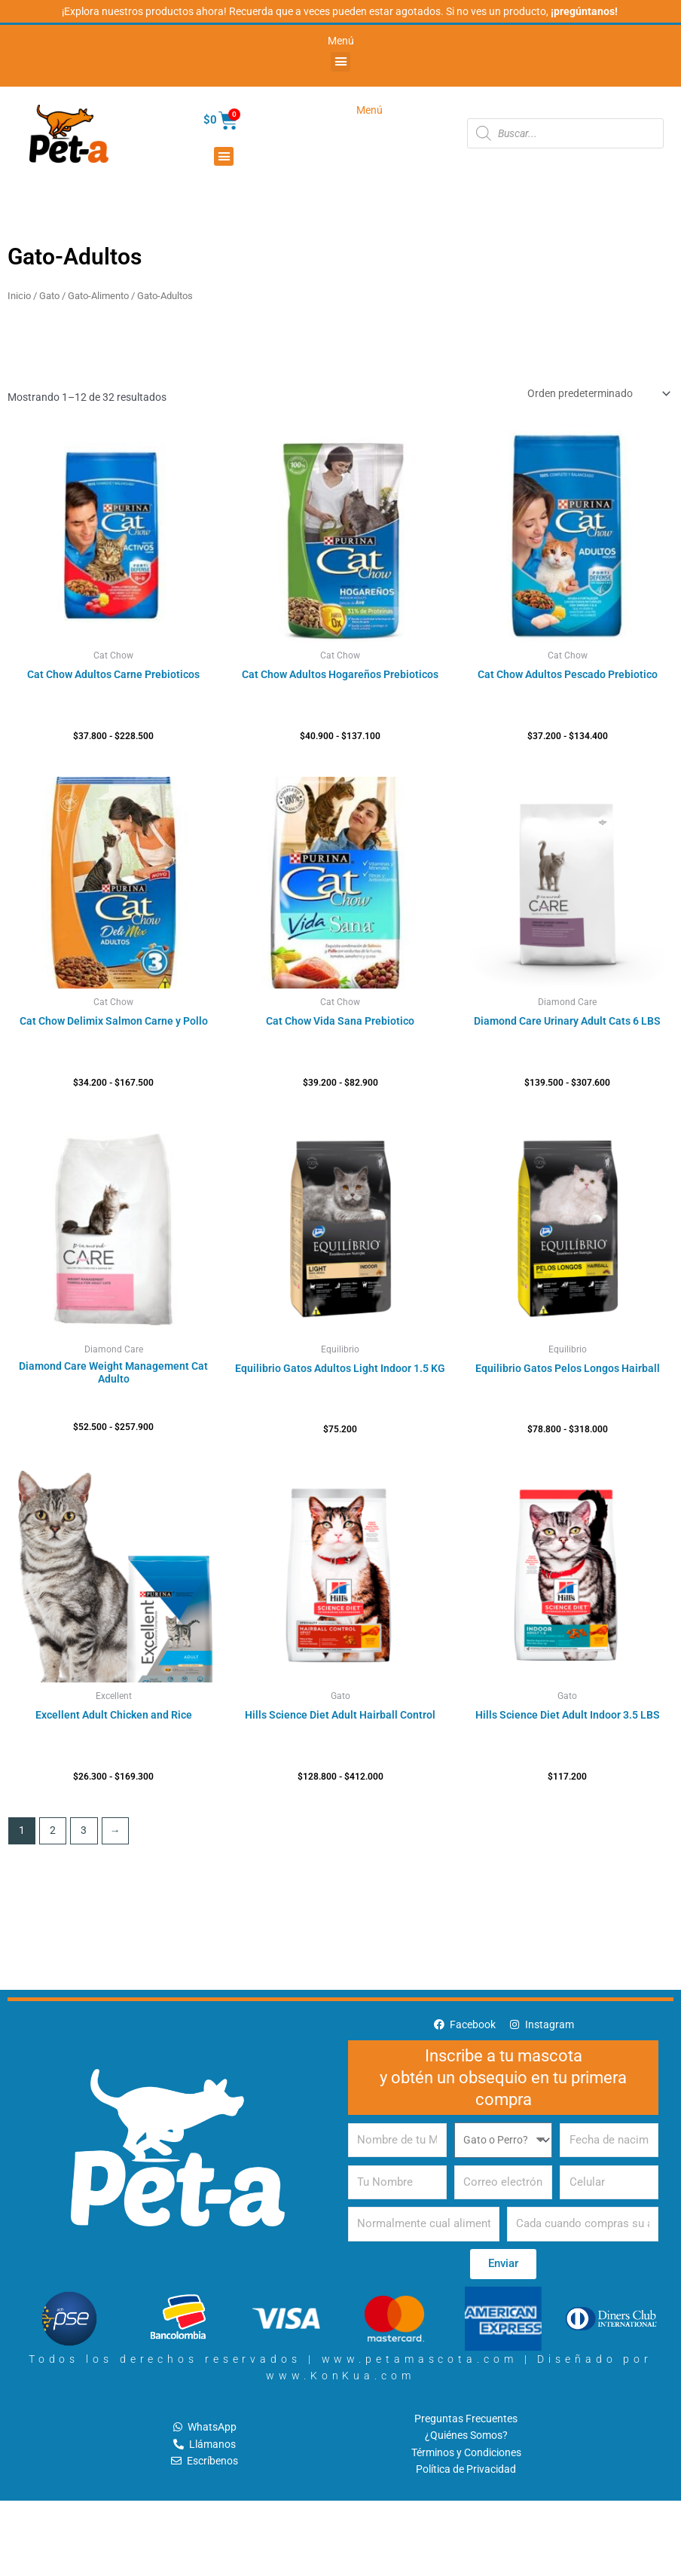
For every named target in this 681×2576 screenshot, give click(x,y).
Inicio (19, 295)
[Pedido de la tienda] (597, 393)
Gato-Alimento (98, 295)
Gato (49, 295)
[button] (340, 62)
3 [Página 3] (84, 1830)
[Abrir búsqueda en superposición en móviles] (565, 133)
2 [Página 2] (53, 1830)
